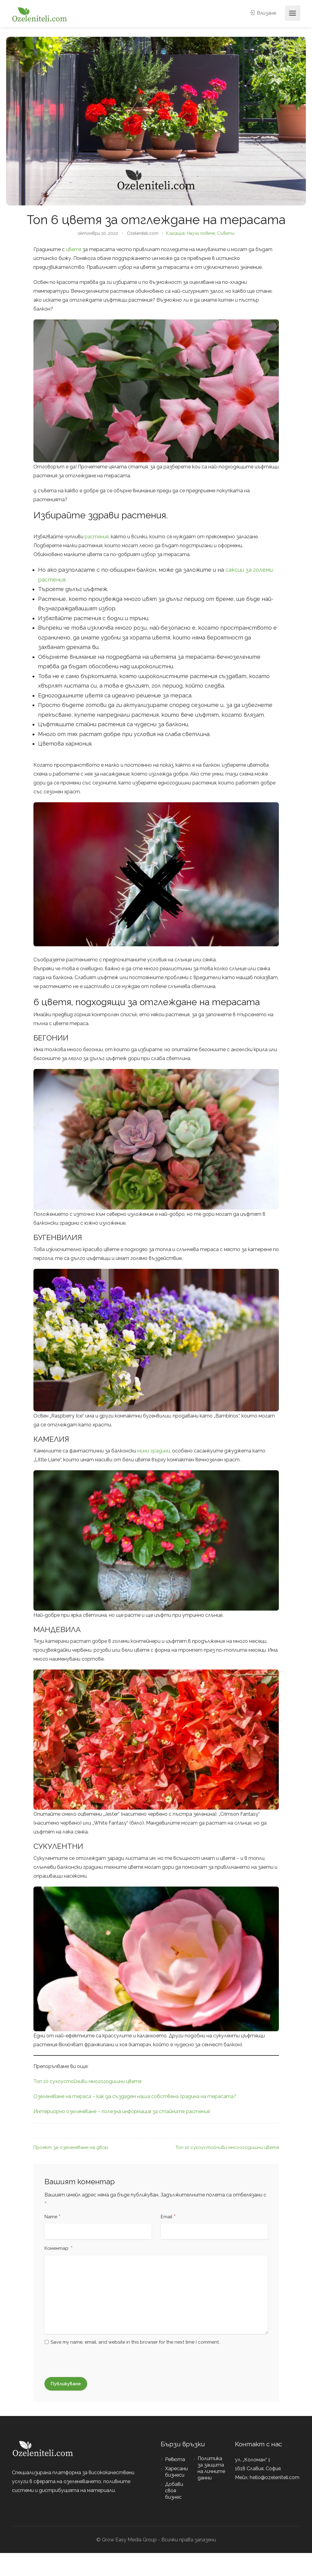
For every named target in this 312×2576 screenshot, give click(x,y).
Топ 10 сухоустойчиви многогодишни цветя (87, 2081)
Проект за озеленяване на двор (70, 2147)
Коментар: (58, 2248)
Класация (175, 233)
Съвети (225, 233)
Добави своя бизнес (174, 2490)
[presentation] (79, 2362)
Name (52, 2217)
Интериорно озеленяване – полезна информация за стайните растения (121, 2111)
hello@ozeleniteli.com (274, 2477)
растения (97, 537)
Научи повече (201, 233)
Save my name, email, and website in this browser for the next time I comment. (135, 2342)
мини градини (153, 1451)
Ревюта (175, 2459)
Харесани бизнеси (176, 2472)
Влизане (263, 13)
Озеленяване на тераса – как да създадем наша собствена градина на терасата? (134, 2096)
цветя (73, 249)
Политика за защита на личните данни (211, 2468)
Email (168, 2217)
